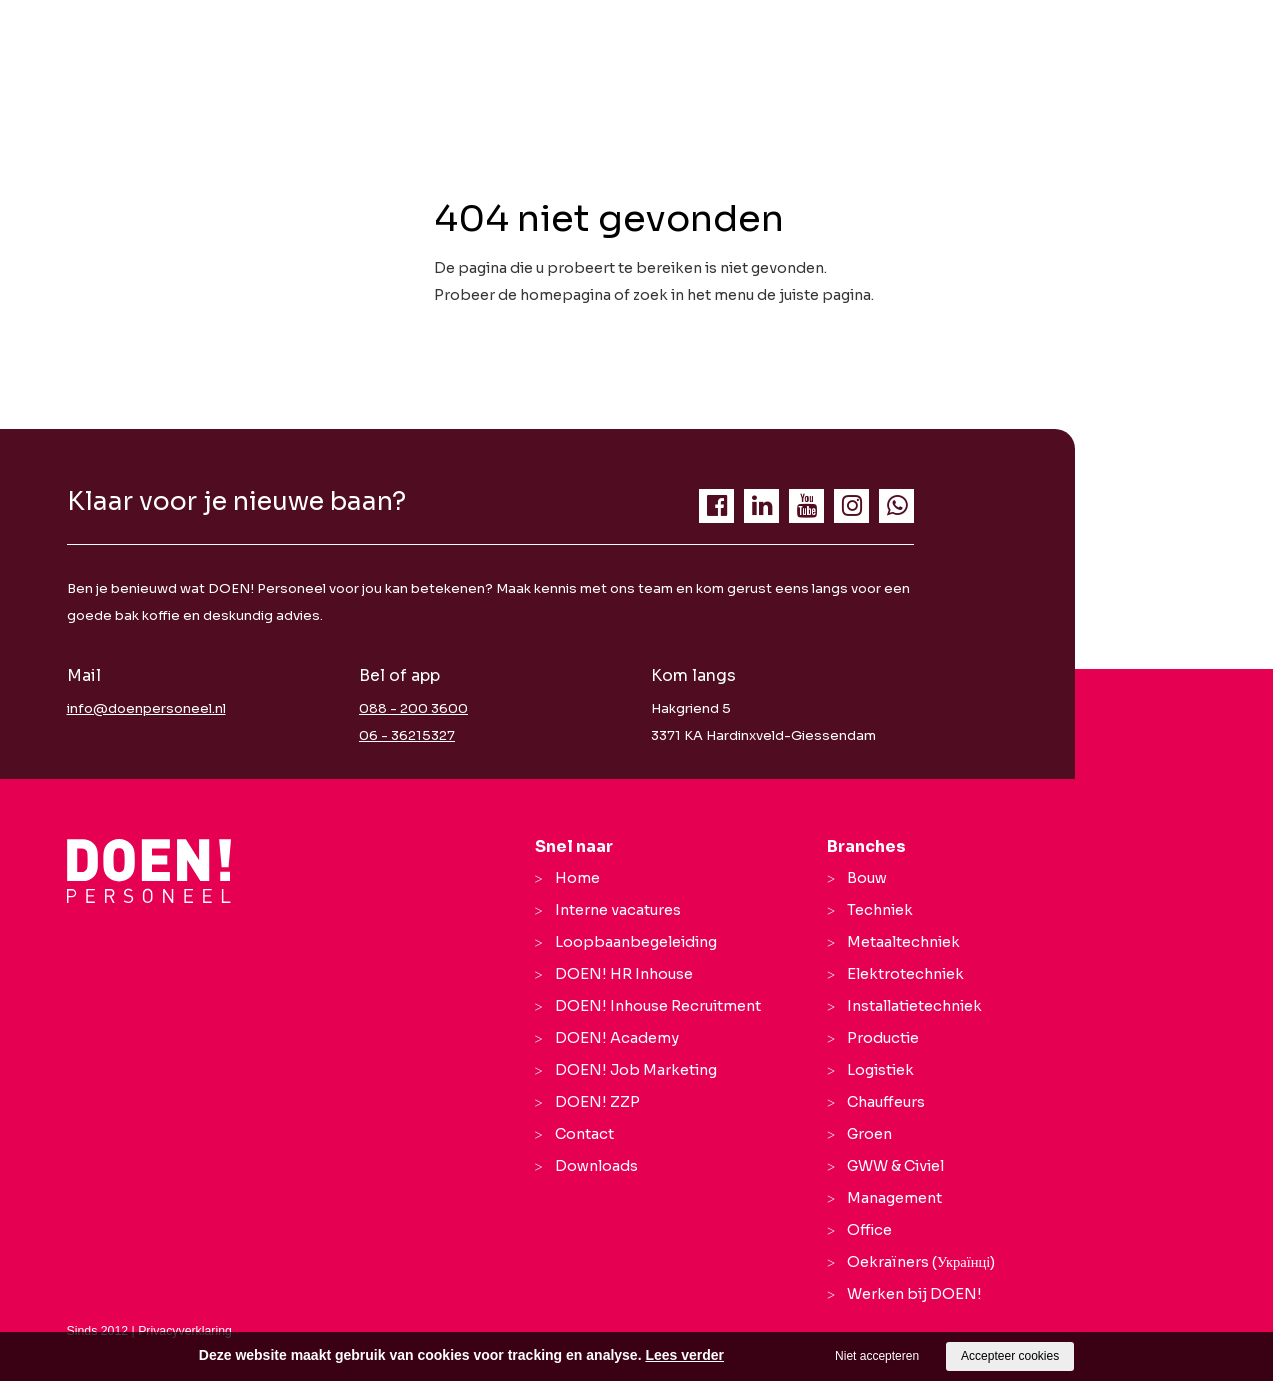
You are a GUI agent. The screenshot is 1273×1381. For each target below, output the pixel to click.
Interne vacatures (618, 910)
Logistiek (880, 1070)
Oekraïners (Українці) (921, 1262)
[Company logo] (149, 871)
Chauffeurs (886, 1102)
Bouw (867, 878)
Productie (883, 1038)
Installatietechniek (914, 1006)
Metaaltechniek (903, 942)
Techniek (880, 910)
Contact (584, 1134)
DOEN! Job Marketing (636, 1070)
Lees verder (684, 1355)
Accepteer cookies (1010, 1356)
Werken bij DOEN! (914, 1294)
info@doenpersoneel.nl (146, 708)
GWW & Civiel (895, 1166)
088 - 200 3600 (413, 708)
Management (894, 1198)
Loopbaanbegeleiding (636, 942)
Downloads (596, 1166)
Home (577, 878)
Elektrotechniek (905, 974)
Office (869, 1230)
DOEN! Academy (617, 1038)
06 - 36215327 (407, 735)
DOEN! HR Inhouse (624, 974)
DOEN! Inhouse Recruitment (658, 1006)
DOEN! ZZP (597, 1102)
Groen (869, 1134)
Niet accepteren (877, 1356)
